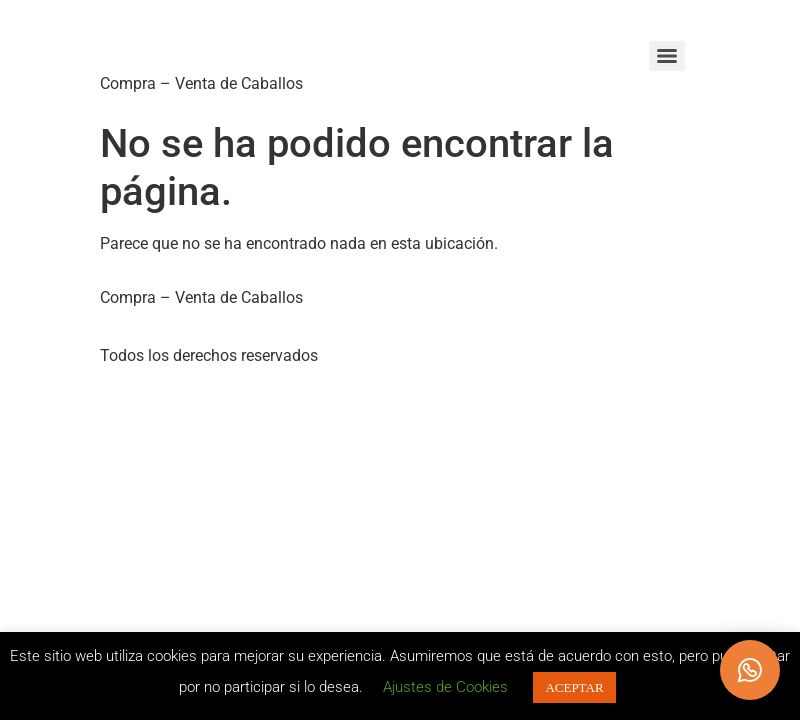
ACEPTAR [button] (574, 687)
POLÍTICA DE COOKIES (601, 326)
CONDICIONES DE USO (410, 326)
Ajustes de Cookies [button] (445, 687)
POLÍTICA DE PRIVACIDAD (207, 326)
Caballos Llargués (260, 39)
